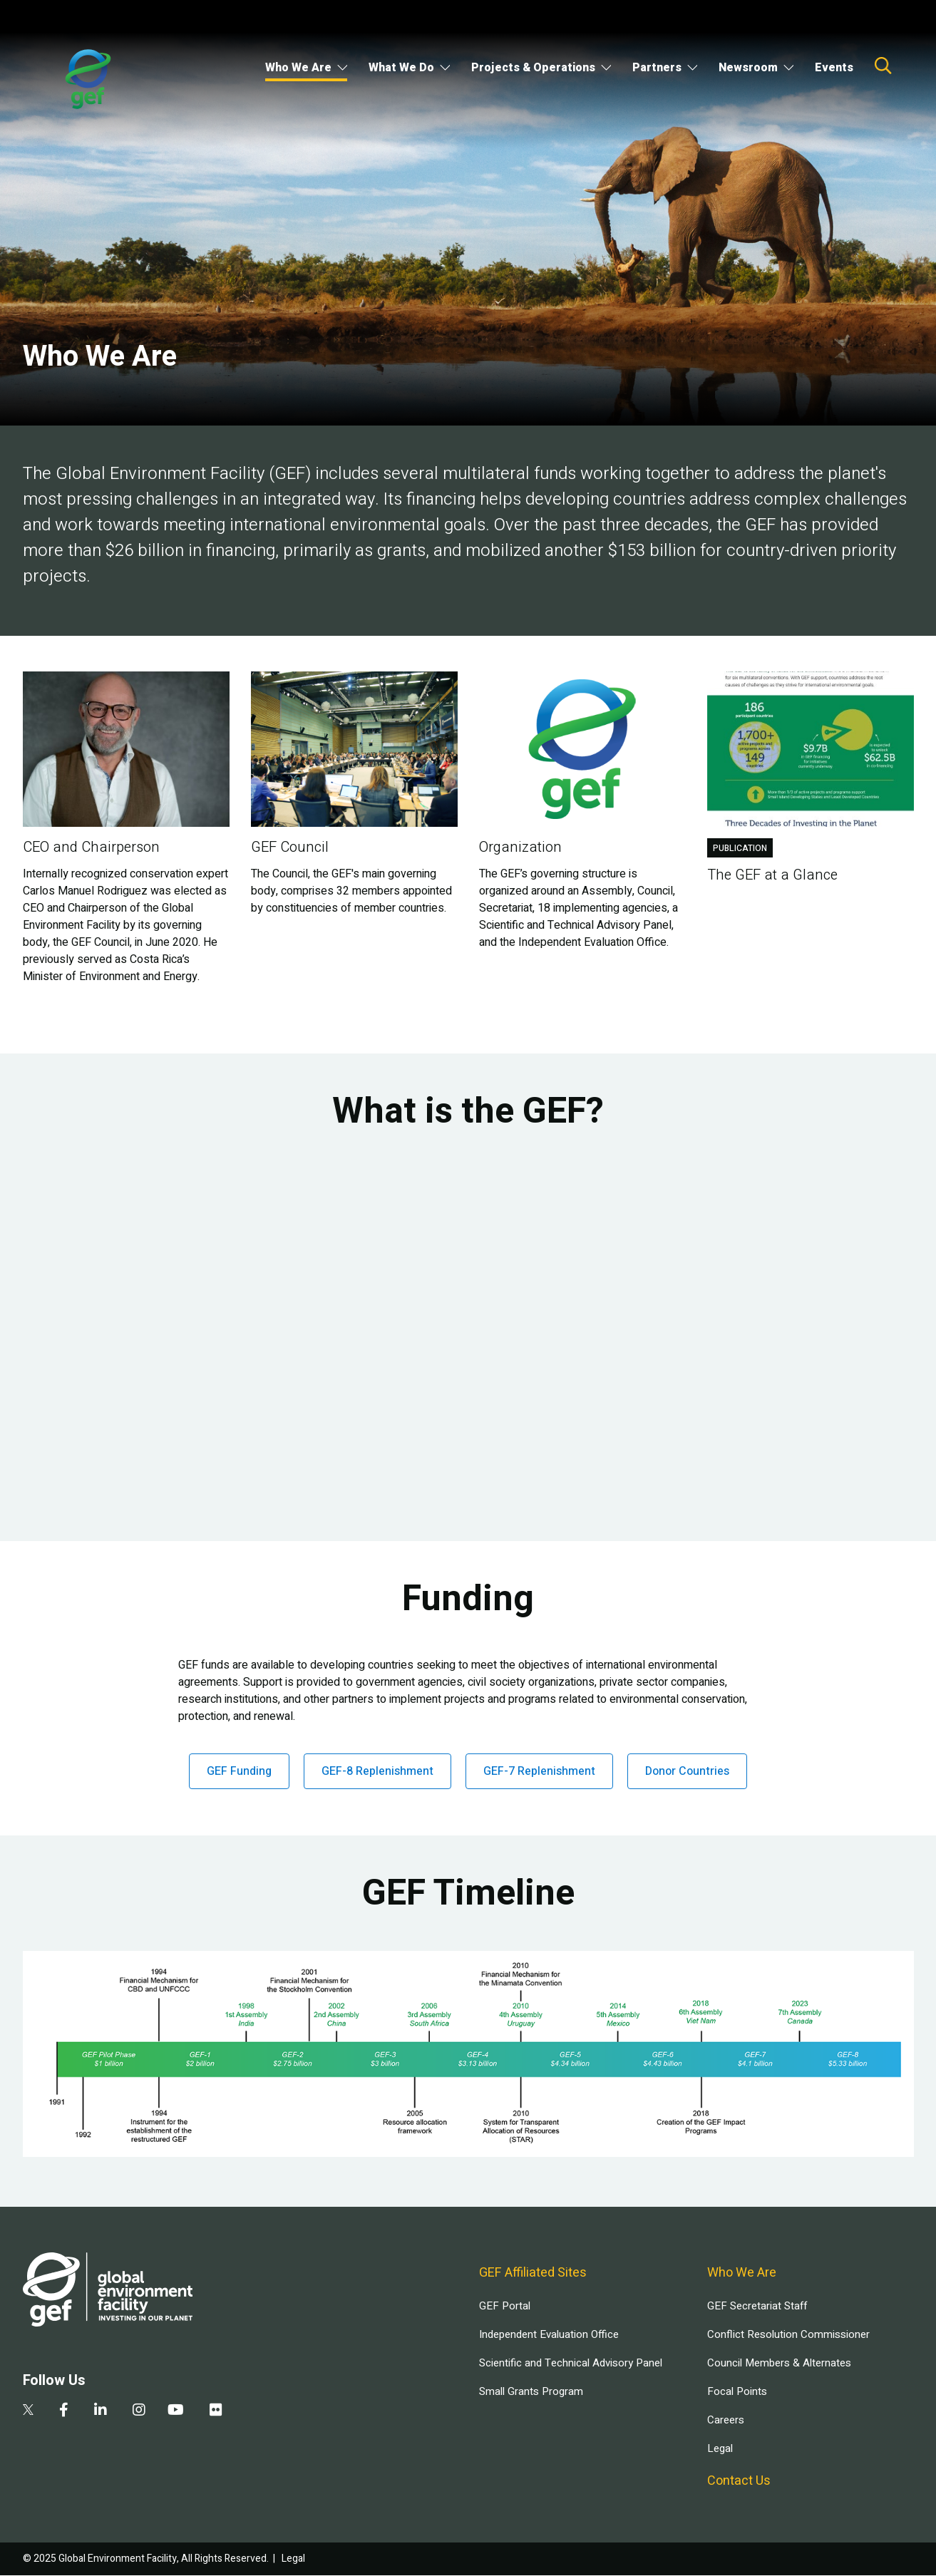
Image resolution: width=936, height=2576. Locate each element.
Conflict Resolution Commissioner (788, 2334)
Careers (725, 2420)
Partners (657, 67)
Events (834, 67)
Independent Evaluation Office (549, 2334)
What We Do (401, 67)
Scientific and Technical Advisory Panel (570, 2363)
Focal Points (737, 2391)
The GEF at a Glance (772, 875)
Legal (720, 2448)
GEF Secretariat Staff (757, 2306)
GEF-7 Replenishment (539, 1771)
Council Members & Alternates (779, 2363)
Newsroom (748, 67)
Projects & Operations (533, 67)
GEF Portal (504, 2306)
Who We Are (298, 67)
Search (883, 65)
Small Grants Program (531, 2391)
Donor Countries (687, 1771)
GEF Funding (239, 1771)
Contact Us (739, 2480)
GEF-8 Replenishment (377, 1771)
